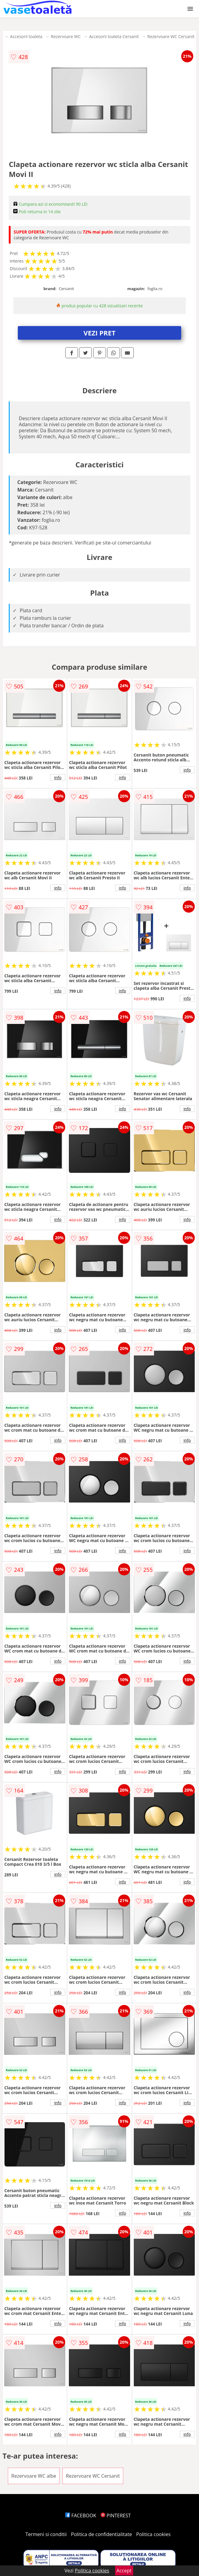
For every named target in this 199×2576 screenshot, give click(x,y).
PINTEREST (116, 2515)
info (57, 777)
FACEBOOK (80, 2515)
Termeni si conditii (46, 2534)
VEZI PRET (100, 332)
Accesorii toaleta (26, 36)
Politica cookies (153, 2534)
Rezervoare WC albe (33, 2476)
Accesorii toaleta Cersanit (114, 36)
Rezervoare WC (66, 36)
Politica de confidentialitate (101, 2534)
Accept (124, 2570)
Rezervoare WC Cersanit (170, 36)
